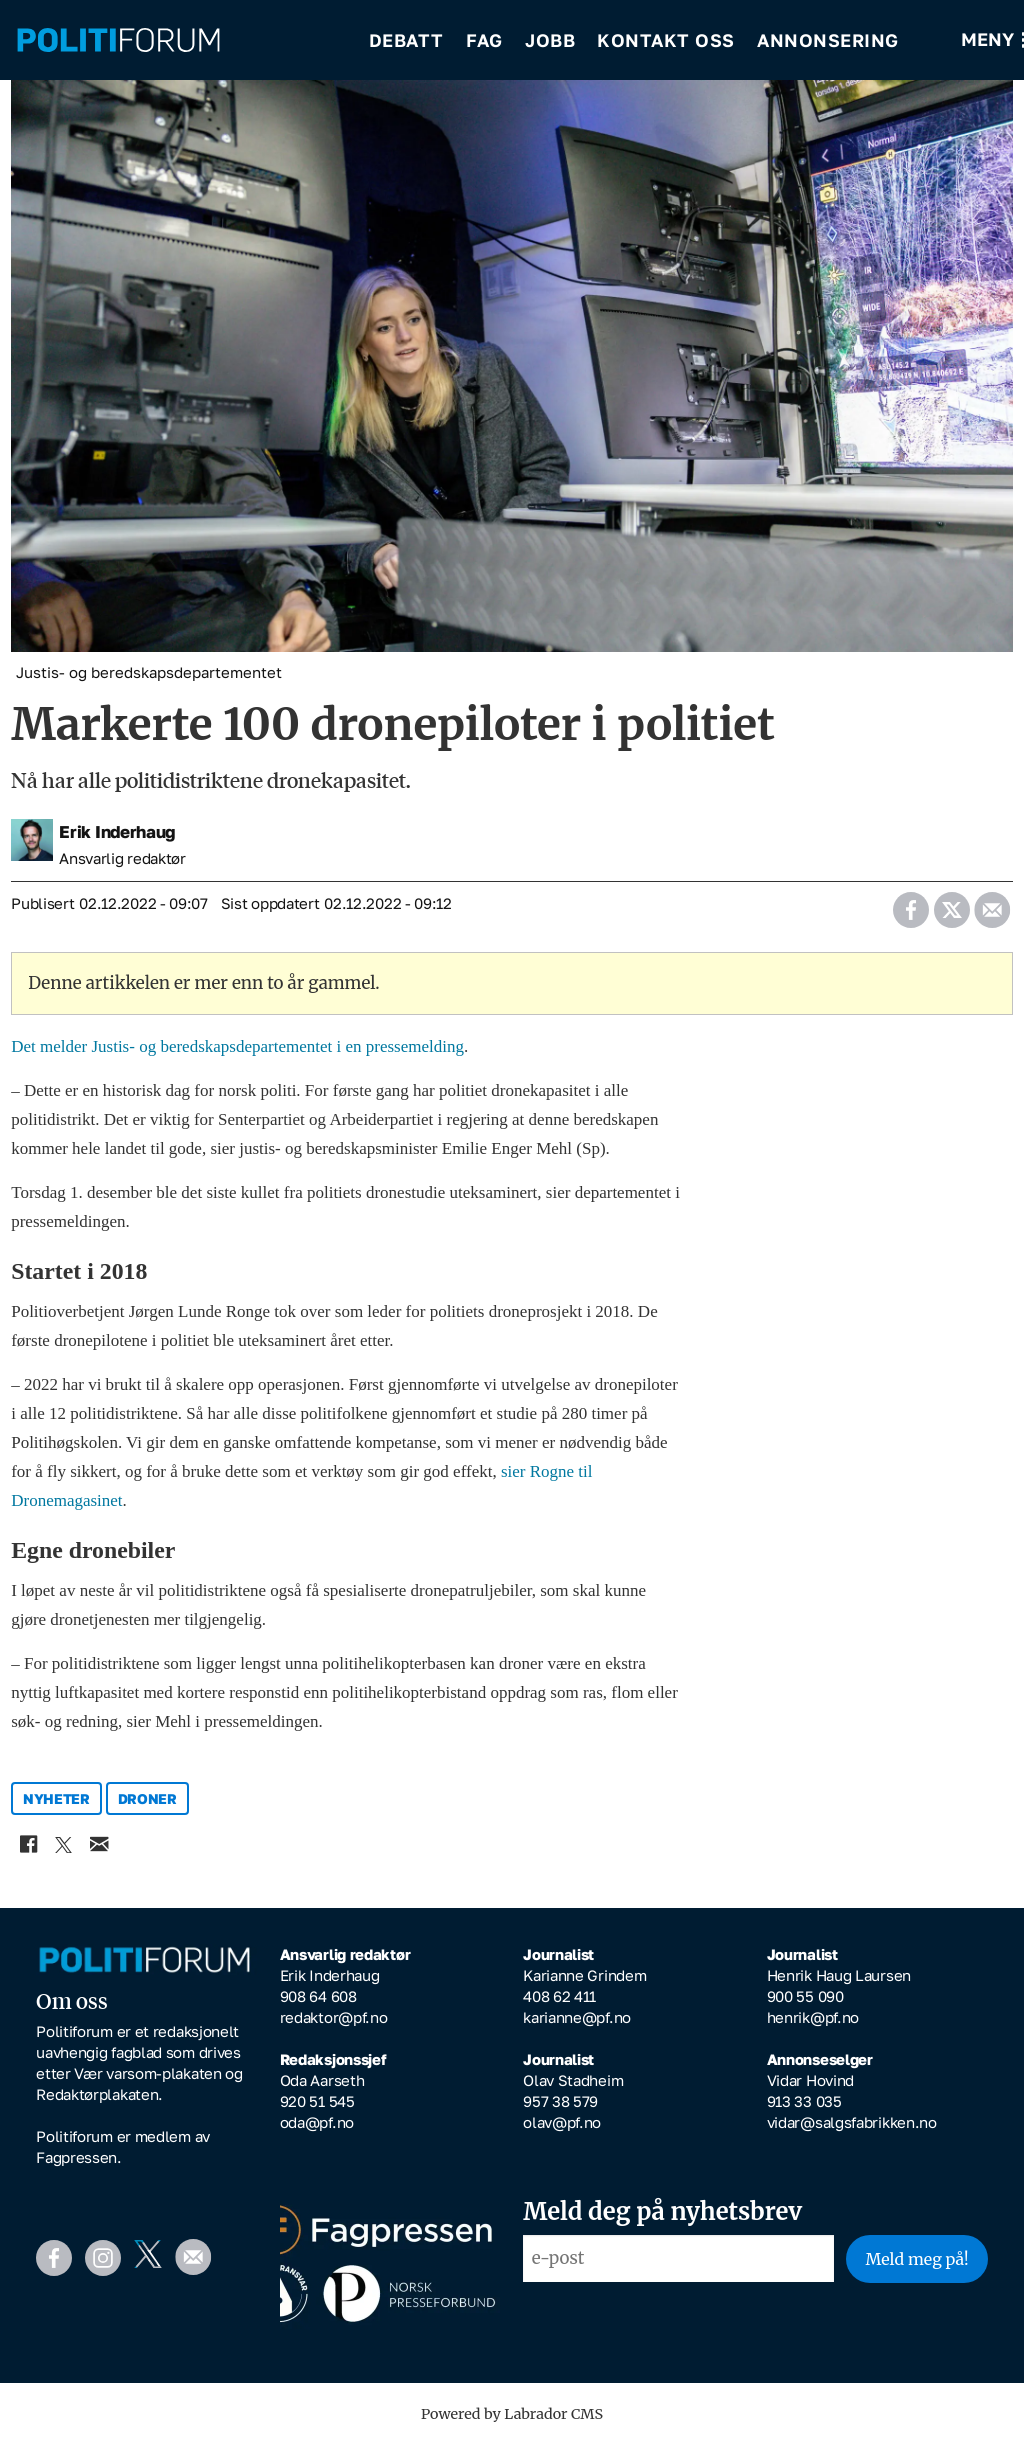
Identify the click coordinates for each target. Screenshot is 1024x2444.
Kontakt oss (666, 40)
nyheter (56, 1798)
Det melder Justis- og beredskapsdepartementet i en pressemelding (237, 1046)
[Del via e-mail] (991, 904)
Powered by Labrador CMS (512, 2414)
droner (147, 1798)
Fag (484, 40)
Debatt (406, 40)
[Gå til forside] (179, 40)
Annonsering (828, 40)
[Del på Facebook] (910, 904)
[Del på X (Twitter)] (951, 904)
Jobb (550, 40)
